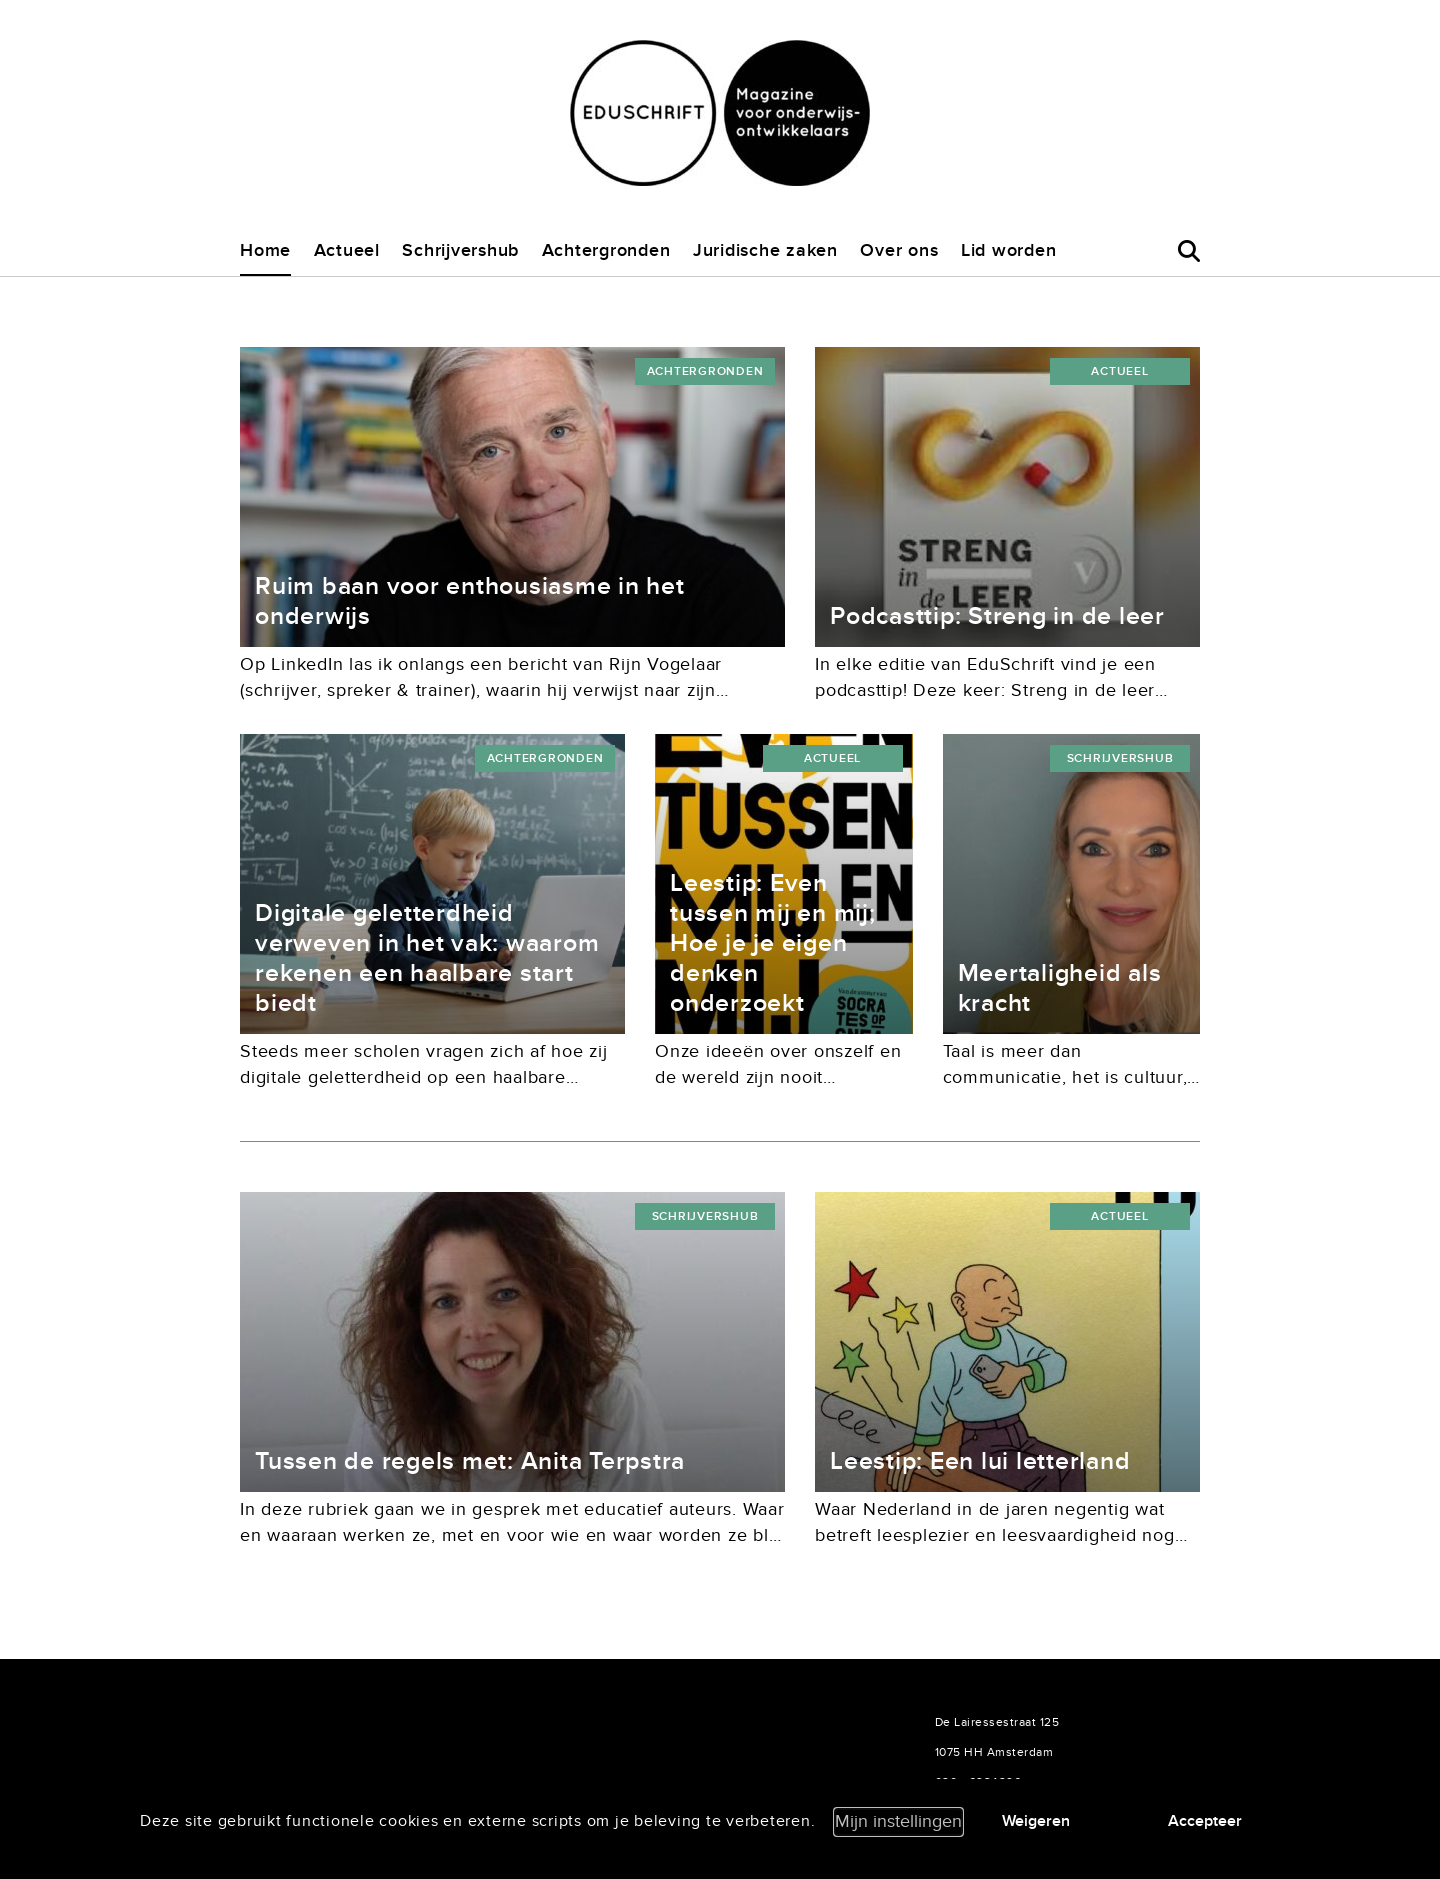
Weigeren (1036, 1821)
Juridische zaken (765, 250)
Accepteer (1205, 1821)
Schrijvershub (460, 250)
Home (265, 250)
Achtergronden (606, 250)
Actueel (347, 250)
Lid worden (1009, 250)
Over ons (899, 250)
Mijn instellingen (898, 1821)
